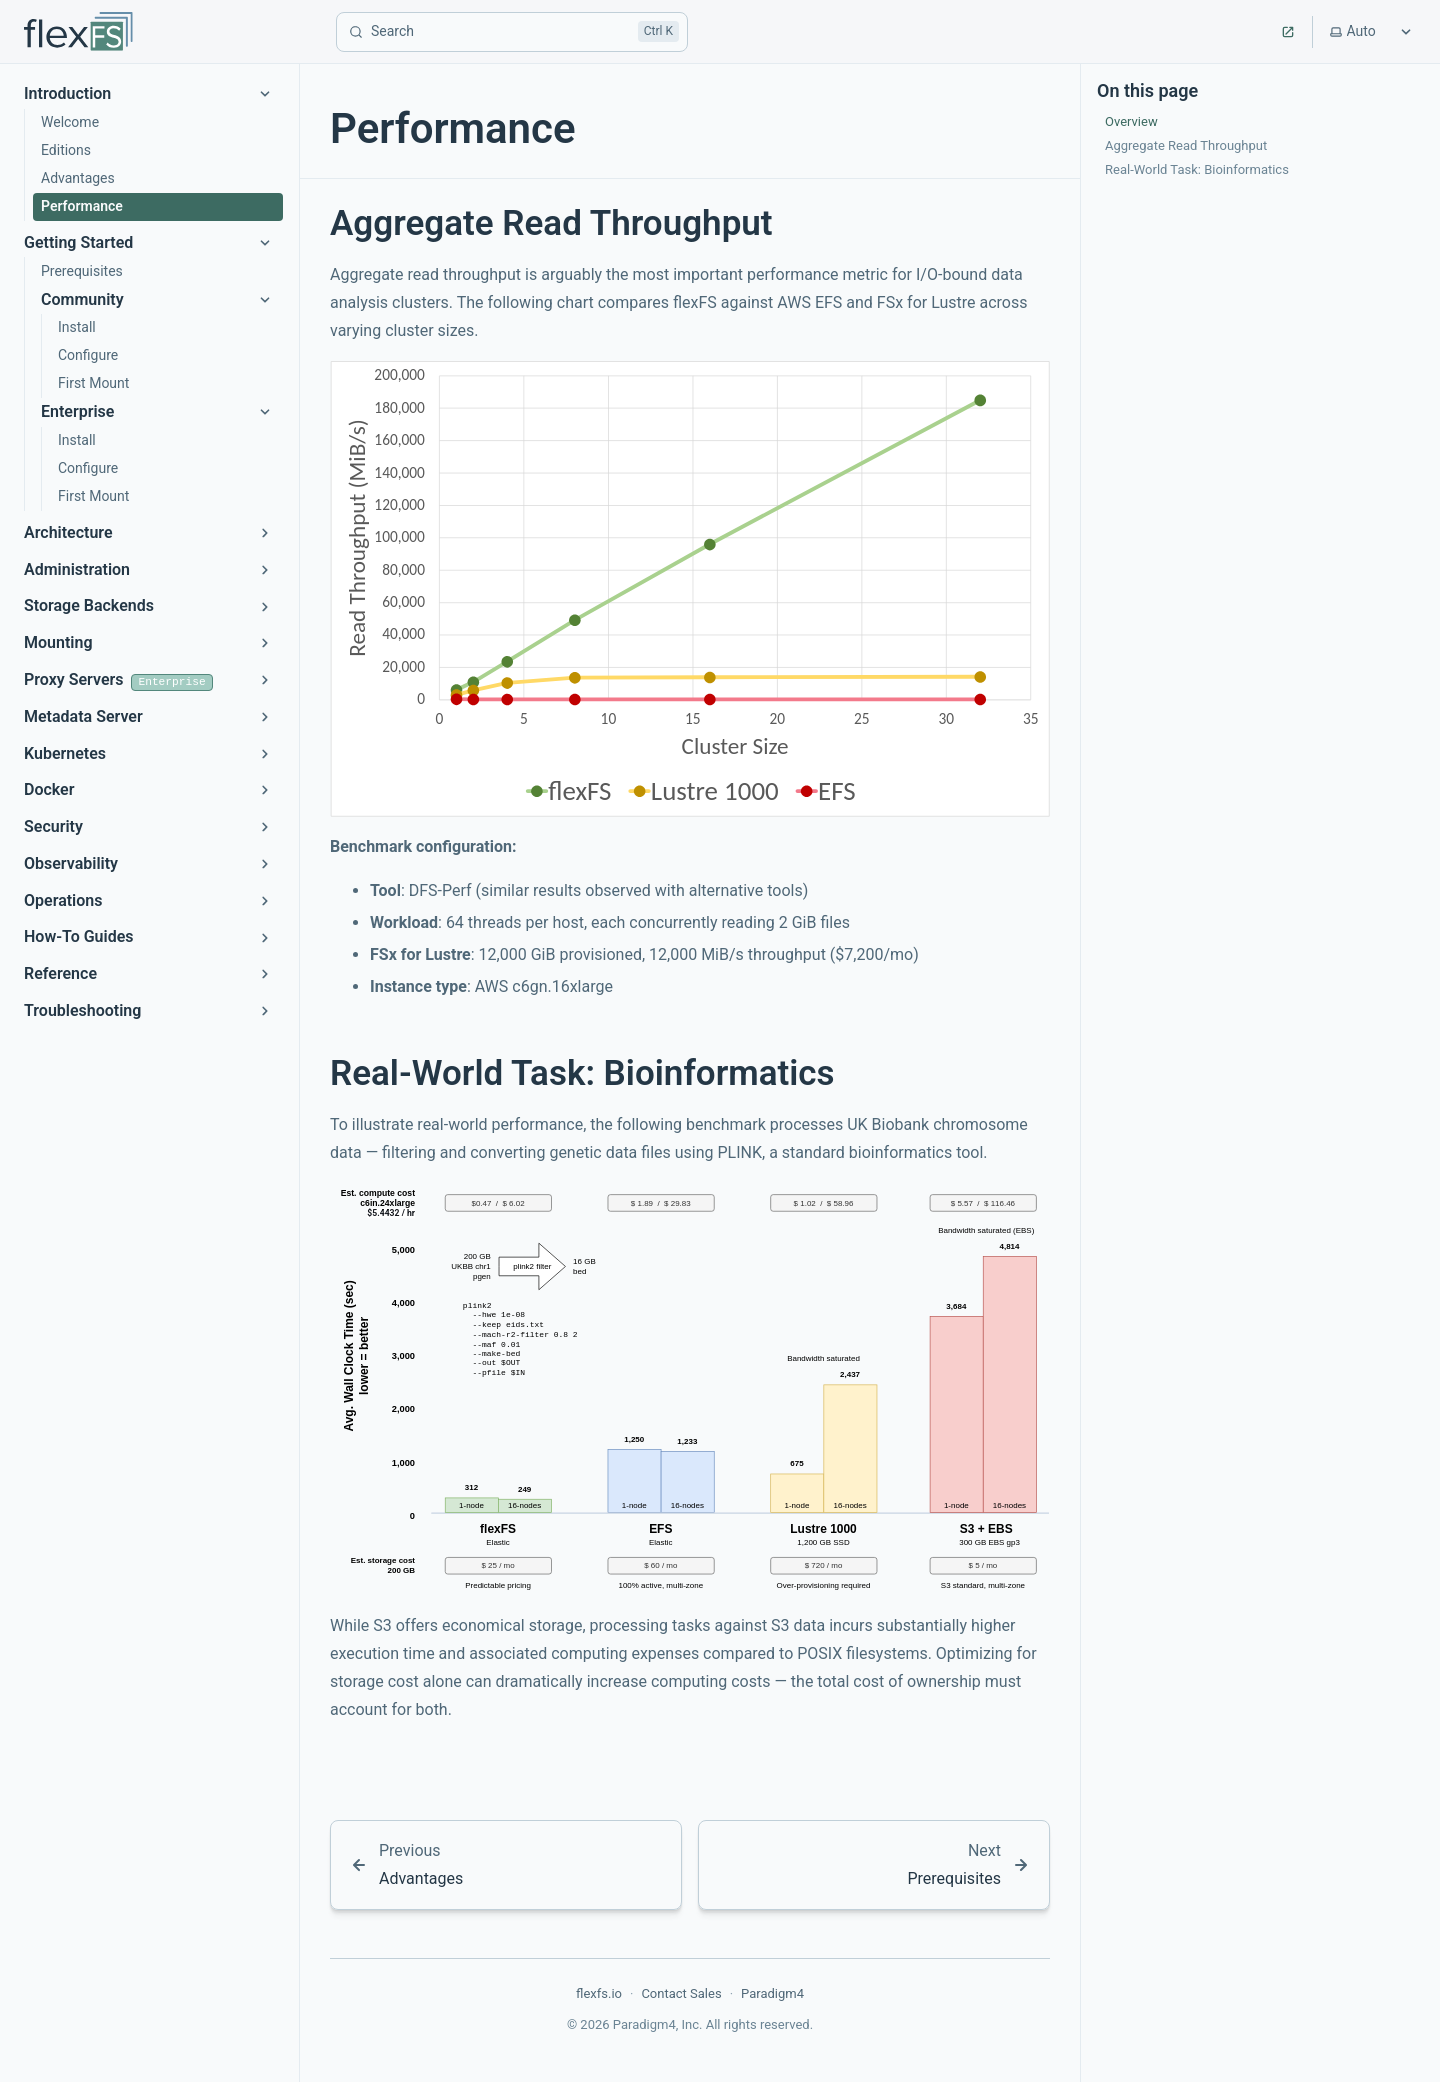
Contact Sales (681, 1993)
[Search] (512, 32)
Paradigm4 (772, 1993)
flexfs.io (599, 1993)
